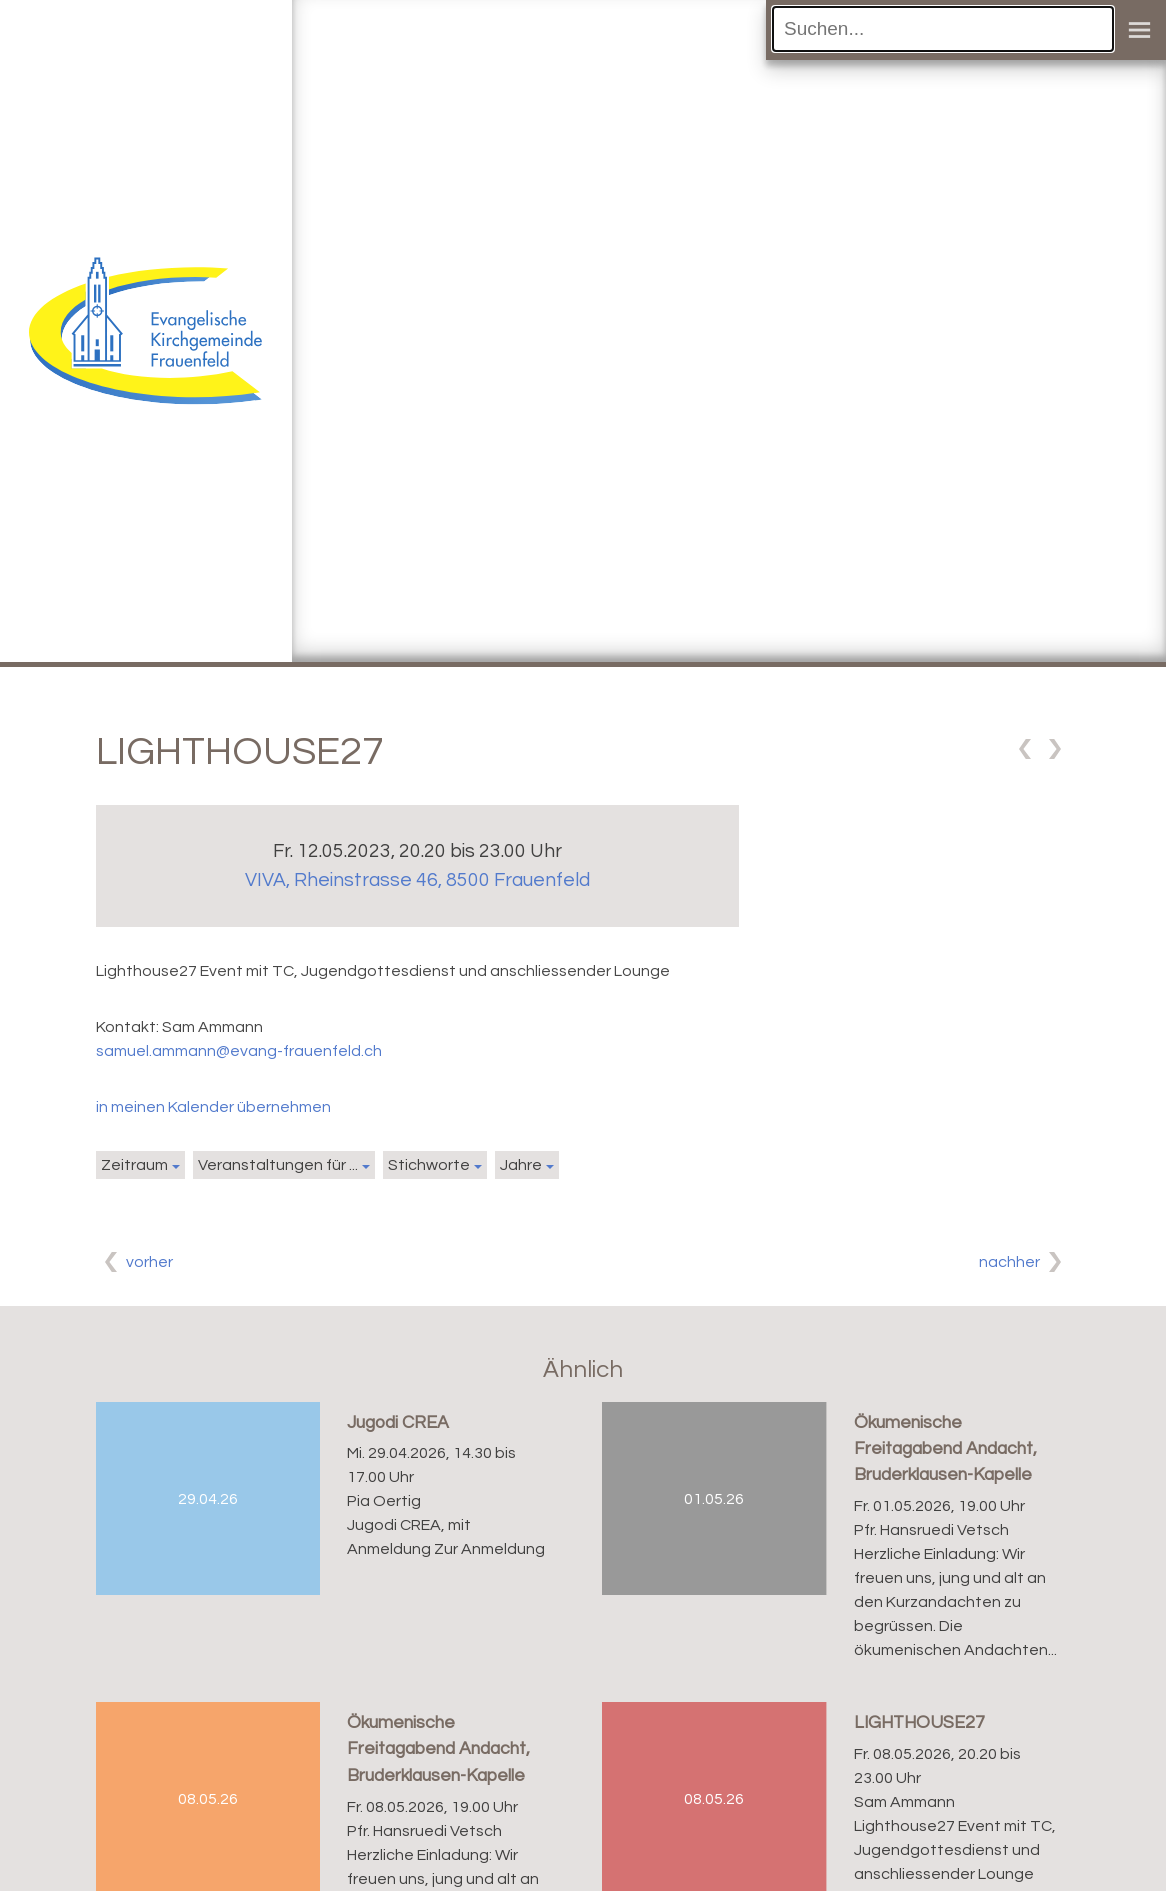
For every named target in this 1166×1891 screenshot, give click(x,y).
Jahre (521, 1165)
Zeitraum (134, 1165)
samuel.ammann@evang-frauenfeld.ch (239, 1051)
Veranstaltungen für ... (278, 1165)
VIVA (417, 880)
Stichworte (429, 1165)
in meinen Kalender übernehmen (213, 1107)
